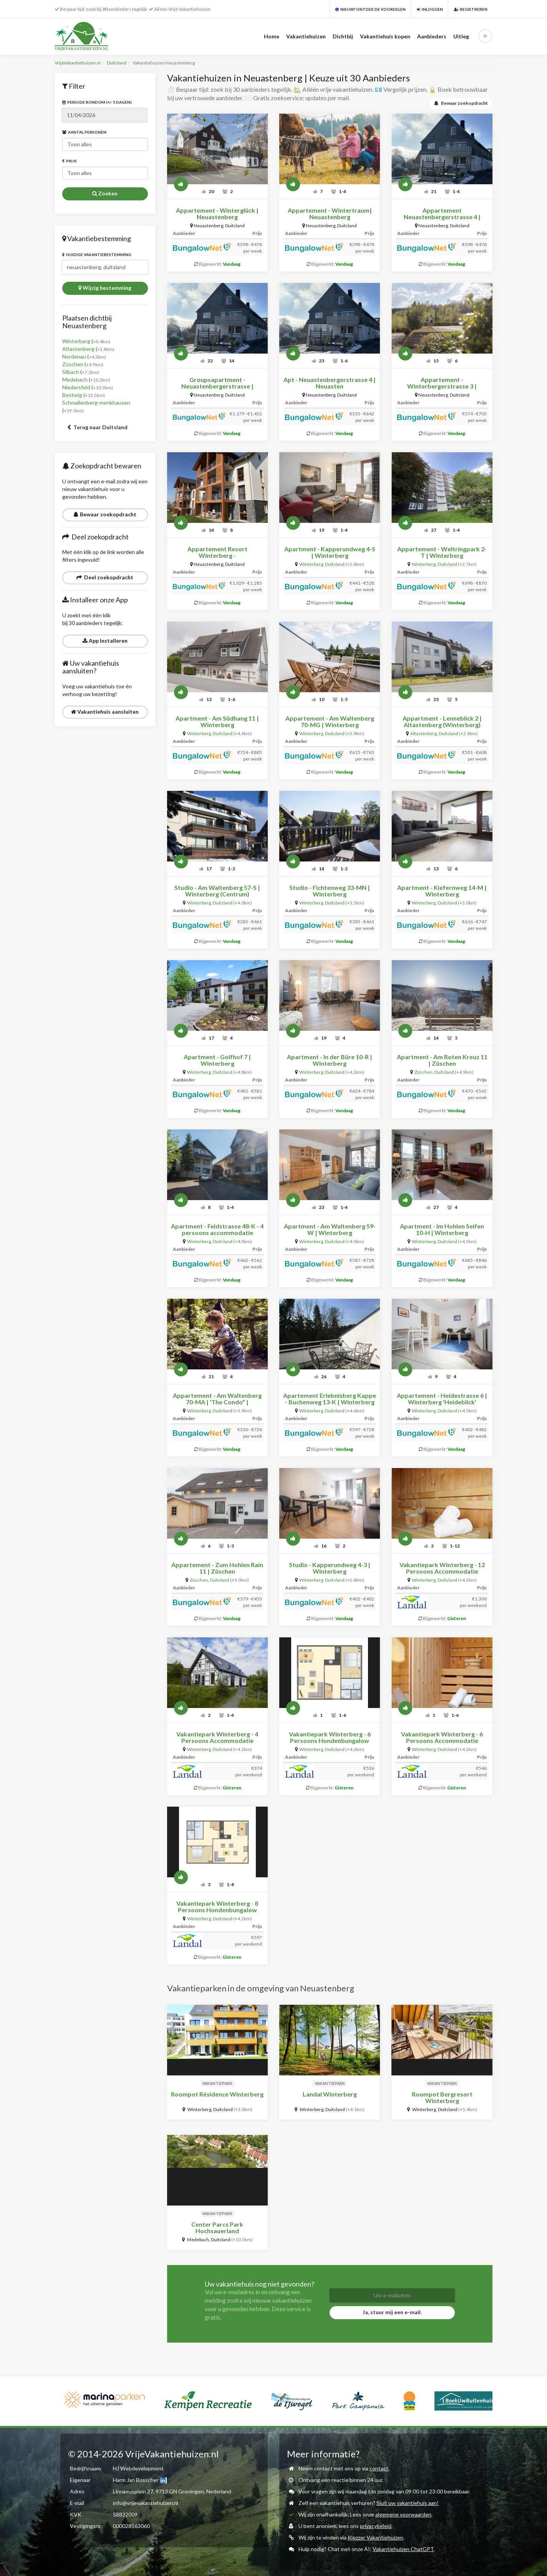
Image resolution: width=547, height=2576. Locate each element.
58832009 (125, 2514)
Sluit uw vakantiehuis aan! (407, 2503)
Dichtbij (343, 36)
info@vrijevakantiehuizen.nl (145, 2503)
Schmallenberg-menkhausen (96, 402)
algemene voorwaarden (403, 2514)
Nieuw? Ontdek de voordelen (370, 9)
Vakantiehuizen (306, 36)
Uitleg (461, 36)
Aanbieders (431, 36)
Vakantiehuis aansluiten (105, 711)
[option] (179, 2401)
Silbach (70, 372)
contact (379, 2468)
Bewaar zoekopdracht (104, 514)
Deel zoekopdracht (104, 577)
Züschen (72, 364)
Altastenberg (78, 349)
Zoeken (105, 193)
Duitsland (116, 63)
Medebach (75, 379)
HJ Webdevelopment (138, 2468)
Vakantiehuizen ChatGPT (403, 2549)
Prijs (69, 161)
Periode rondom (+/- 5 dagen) (97, 102)
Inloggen (430, 9)
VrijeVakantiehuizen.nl (78, 63)
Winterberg (76, 341)
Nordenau (74, 356)
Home (271, 36)
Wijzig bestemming (104, 287)
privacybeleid (375, 2526)
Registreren (470, 9)
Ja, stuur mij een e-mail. (392, 2312)
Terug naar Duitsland (97, 427)
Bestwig (72, 395)
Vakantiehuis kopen (385, 36)
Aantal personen (84, 132)
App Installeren (105, 640)
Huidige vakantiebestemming (96, 254)
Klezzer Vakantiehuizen (375, 2537)
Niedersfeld (76, 387)
